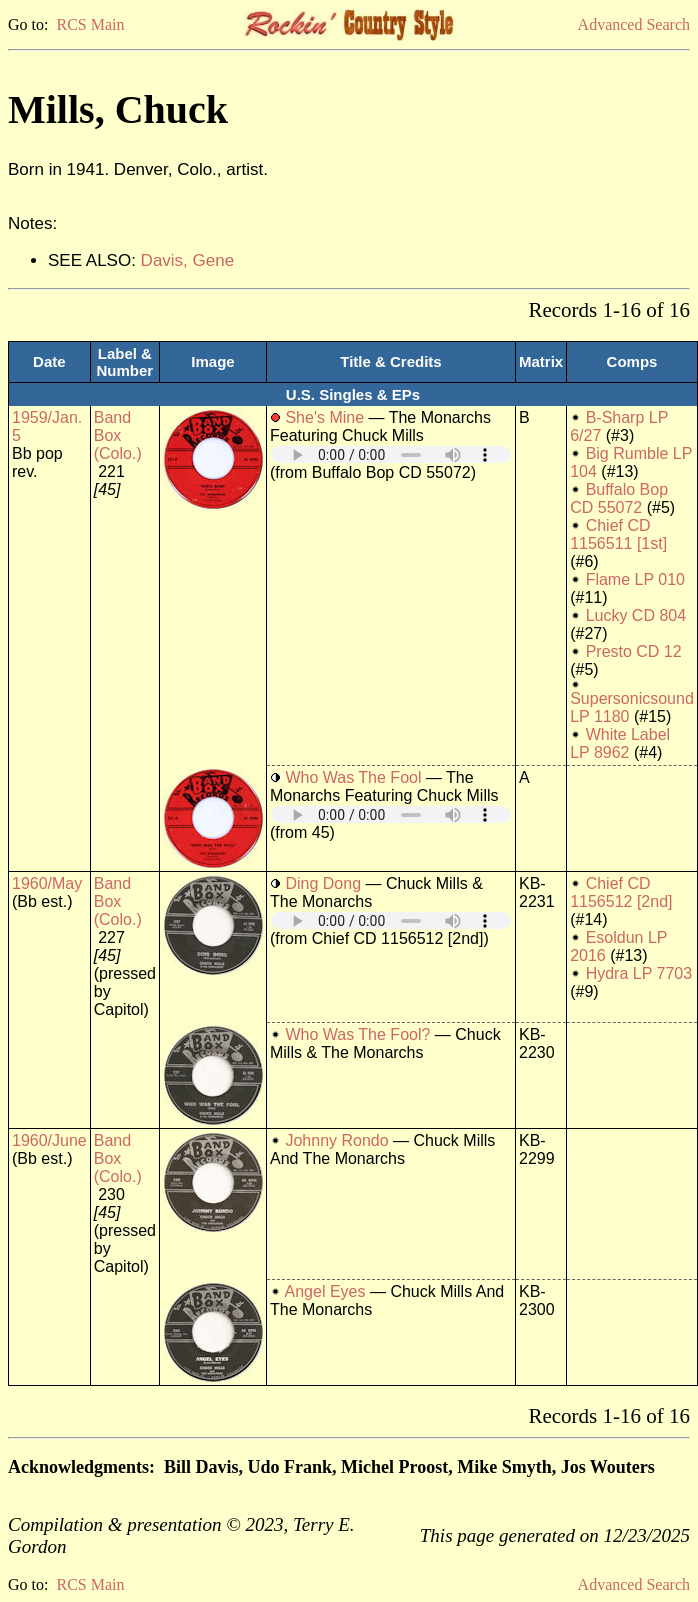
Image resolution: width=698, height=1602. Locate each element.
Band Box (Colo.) (118, 435)
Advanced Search (634, 24)
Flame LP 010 (635, 579)
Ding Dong (323, 883)
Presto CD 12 (634, 651)
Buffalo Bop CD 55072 (619, 498)
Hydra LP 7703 (639, 973)
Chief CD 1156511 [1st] (618, 534)
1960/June (49, 1140)
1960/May (47, 883)
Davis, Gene (188, 260)
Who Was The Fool (353, 777)
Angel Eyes (325, 1291)
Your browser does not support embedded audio (391, 454)
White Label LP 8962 (620, 743)
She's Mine (324, 417)
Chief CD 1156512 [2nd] (621, 892)
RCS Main (90, 24)
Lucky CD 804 (636, 615)
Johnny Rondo (336, 1140)
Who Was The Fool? (357, 1034)
